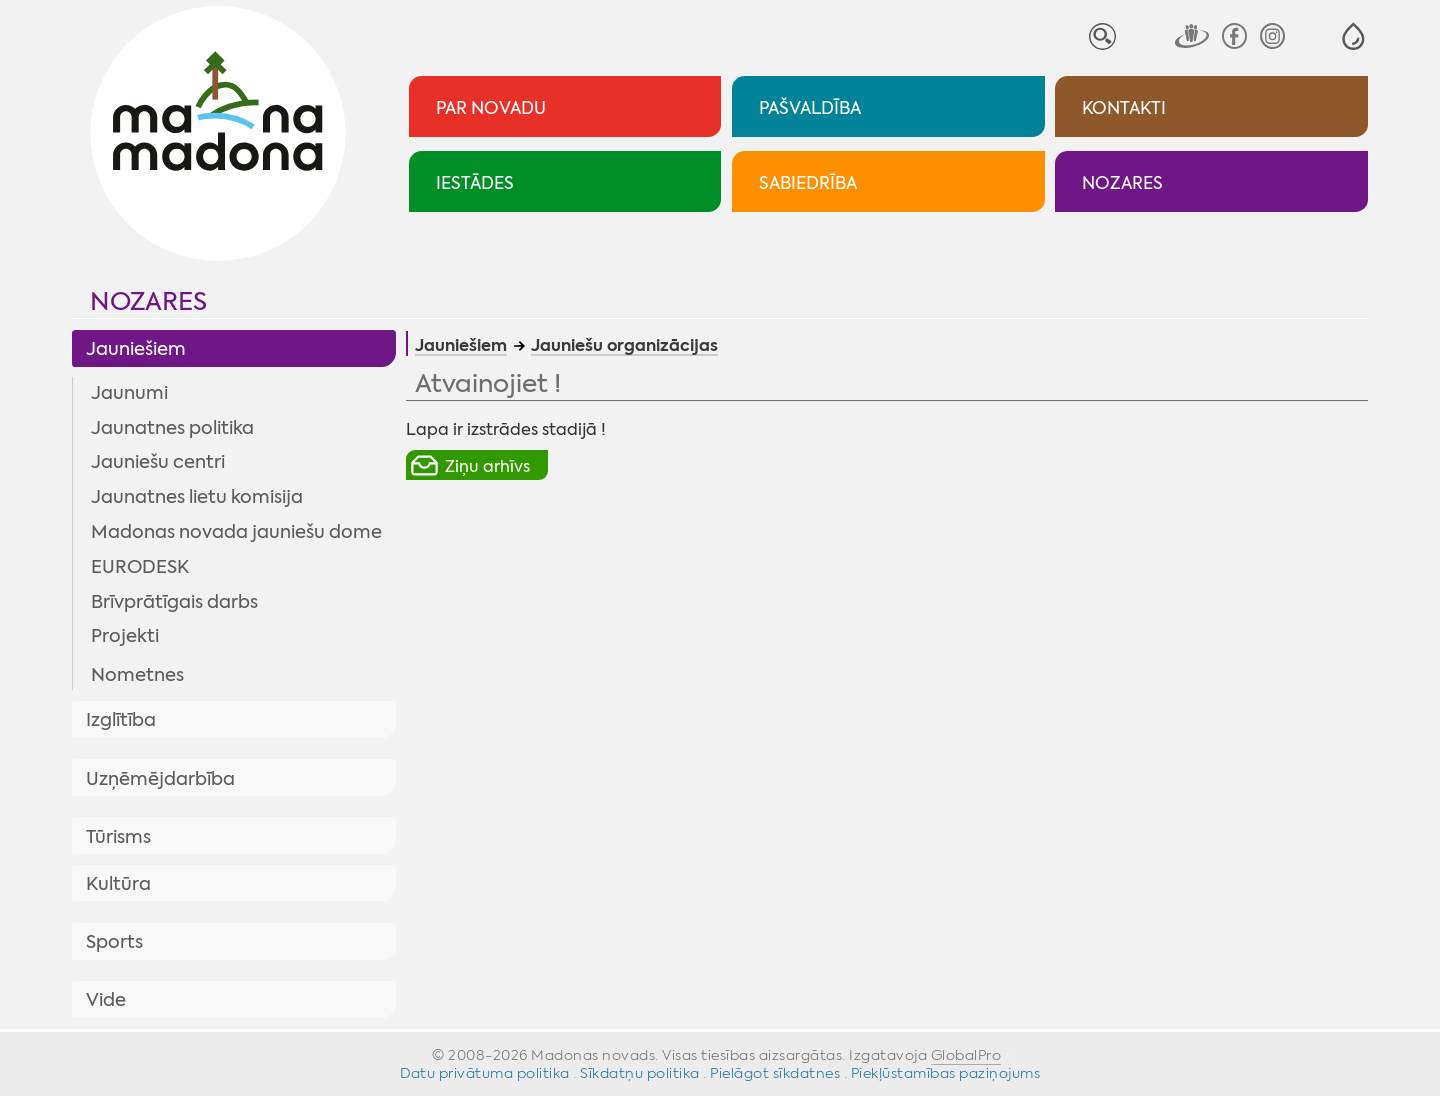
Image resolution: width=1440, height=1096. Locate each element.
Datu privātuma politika (485, 1073)
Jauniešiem (136, 349)
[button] (1353, 36)
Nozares (148, 301)
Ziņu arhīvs (487, 466)
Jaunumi (129, 393)
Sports (114, 942)
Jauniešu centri (158, 462)
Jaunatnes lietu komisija (197, 497)
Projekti (125, 636)
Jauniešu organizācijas (624, 347)
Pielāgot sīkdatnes (775, 1073)
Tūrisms (118, 837)
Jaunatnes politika (172, 428)
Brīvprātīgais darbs (174, 602)
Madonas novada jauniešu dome (236, 532)
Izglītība (121, 720)
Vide (106, 1000)
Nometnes (137, 675)
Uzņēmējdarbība (160, 779)
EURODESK (140, 567)
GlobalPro (966, 1055)
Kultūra (118, 884)
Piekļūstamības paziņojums (946, 1073)
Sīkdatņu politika (640, 1073)
